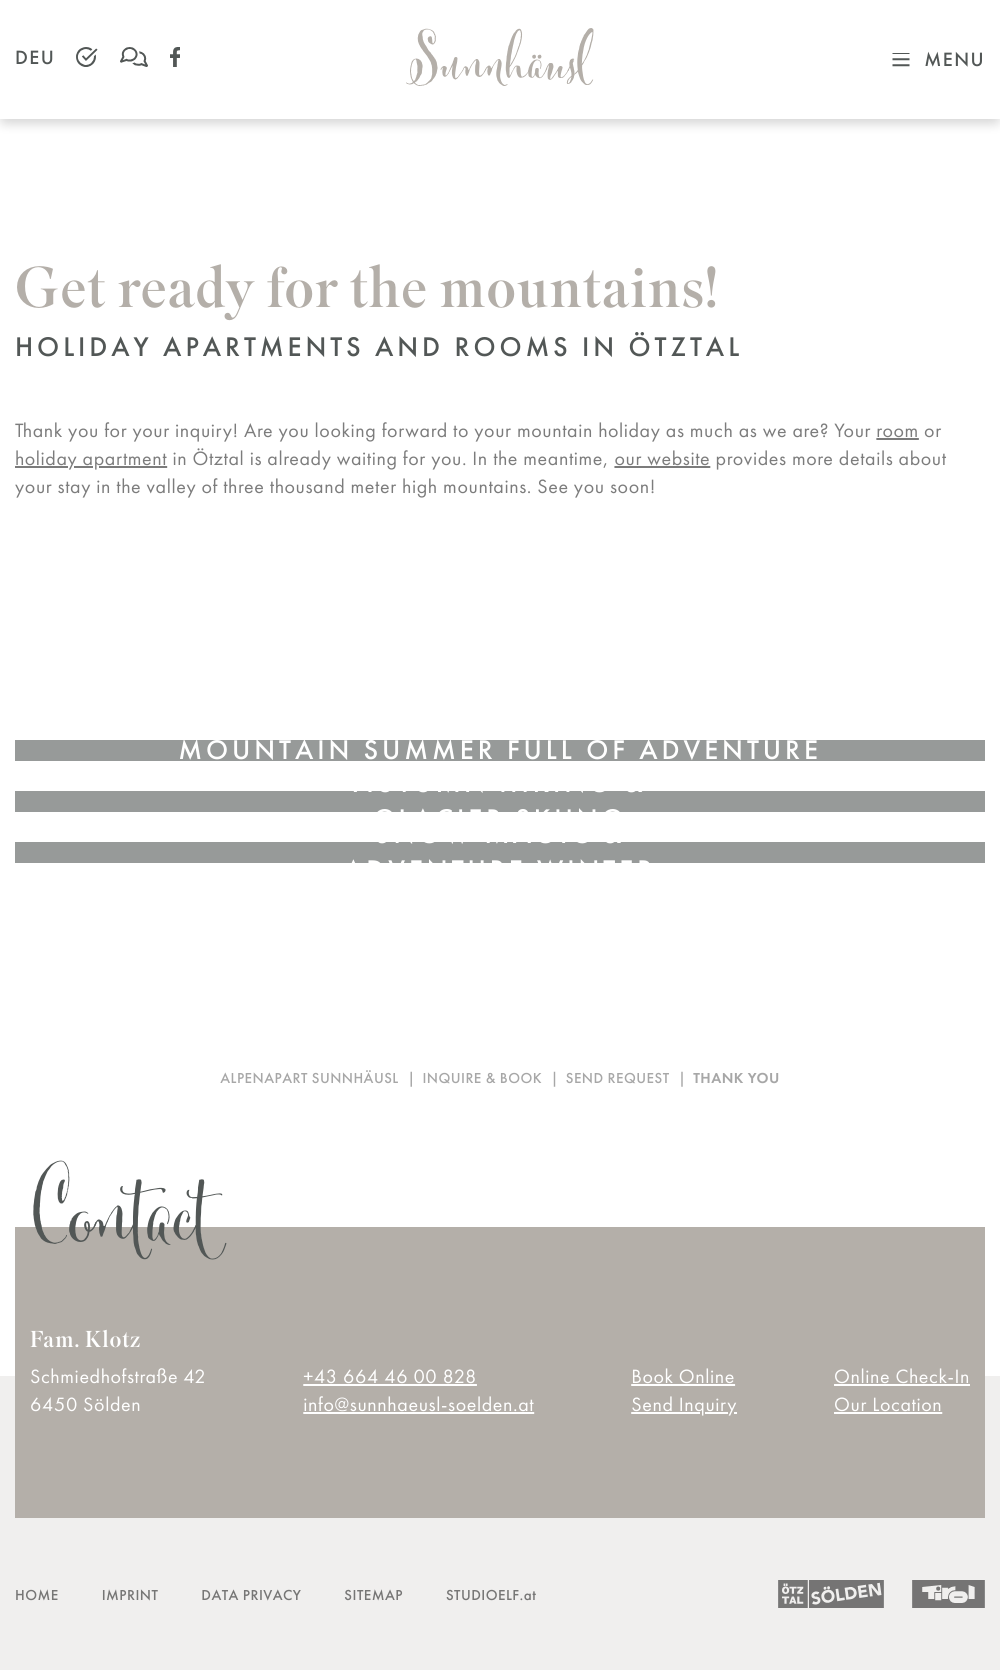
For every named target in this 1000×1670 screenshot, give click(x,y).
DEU (35, 57)
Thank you (736, 1078)
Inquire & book (482, 1078)
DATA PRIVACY (251, 1595)
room (897, 430)
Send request (618, 1078)
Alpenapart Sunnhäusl (309, 1078)
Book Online (683, 1376)
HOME (37, 1595)
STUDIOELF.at (491, 1595)
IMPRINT (130, 1595)
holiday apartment (91, 458)
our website (662, 458)
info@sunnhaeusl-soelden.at (418, 1404)
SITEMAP (373, 1595)
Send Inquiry (684, 1404)
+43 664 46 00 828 (390, 1376)
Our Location (888, 1404)
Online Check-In (902, 1376)
